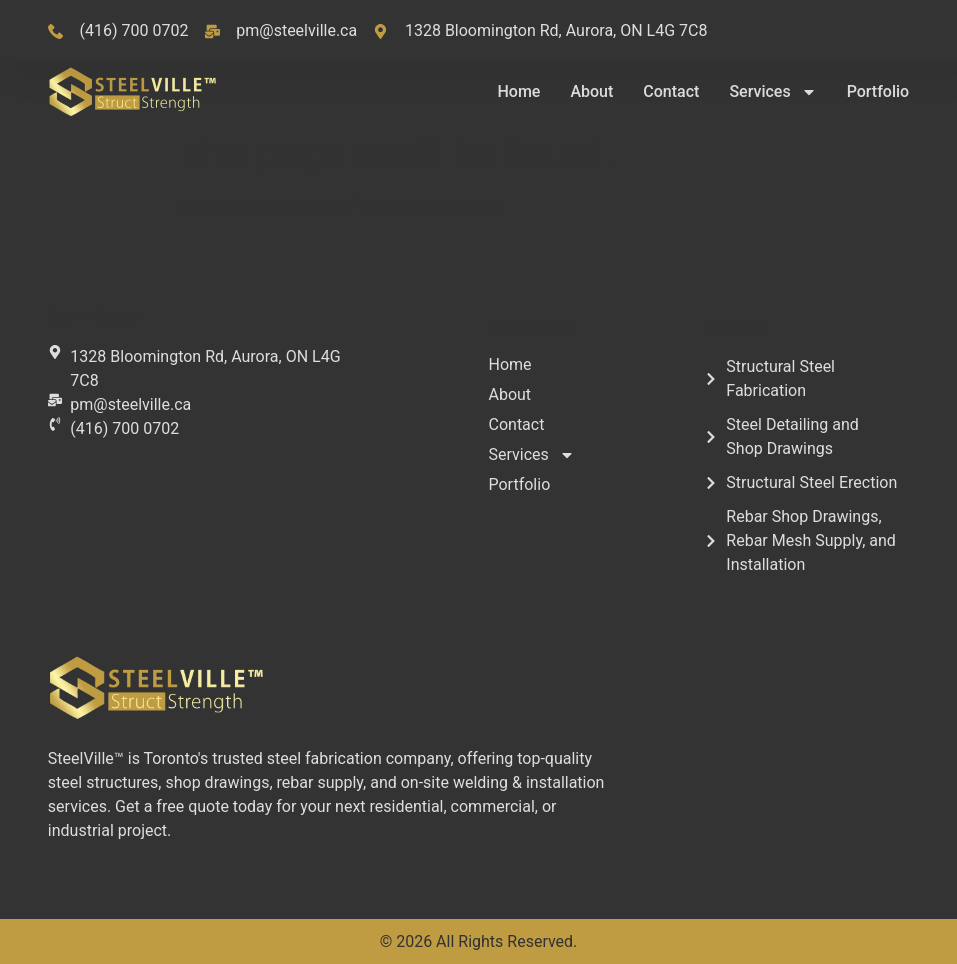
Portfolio (878, 91)
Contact (671, 91)
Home (518, 91)
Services (772, 92)
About (591, 91)
